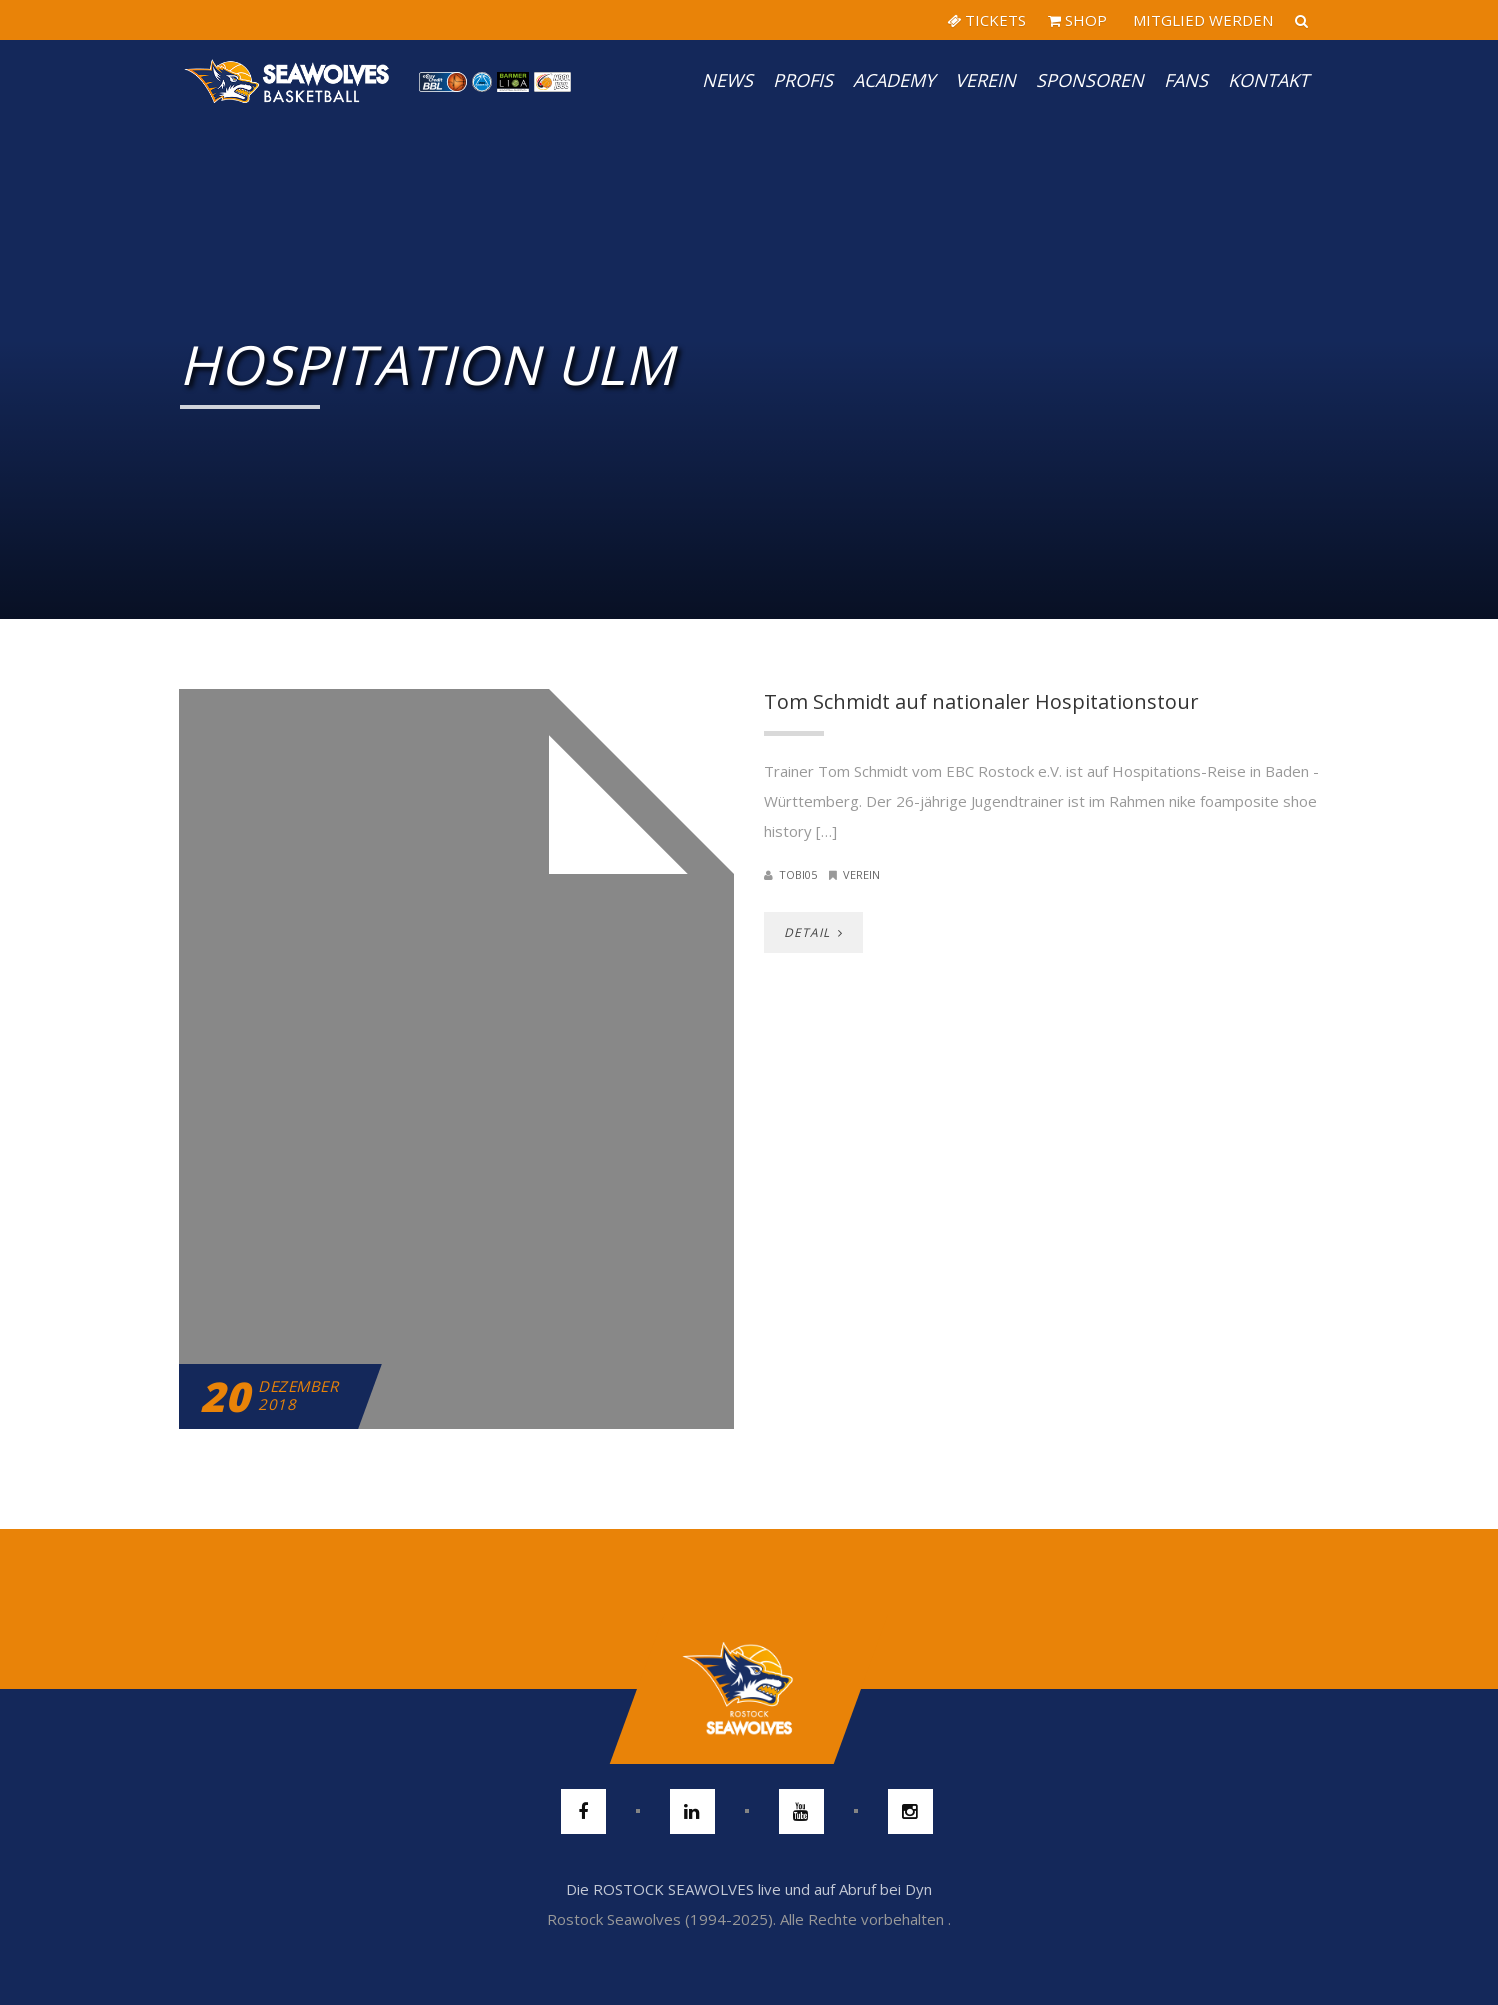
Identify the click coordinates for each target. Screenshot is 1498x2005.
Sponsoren (1090, 80)
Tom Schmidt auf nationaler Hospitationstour (981, 701)
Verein (985, 80)
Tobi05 (798, 874)
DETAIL (813, 932)
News (727, 80)
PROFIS (803, 80)
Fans (1186, 80)
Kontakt (1268, 80)
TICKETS (986, 20)
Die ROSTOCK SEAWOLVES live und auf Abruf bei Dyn (749, 1889)
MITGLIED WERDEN (1201, 20)
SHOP (1077, 20)
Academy (894, 80)
